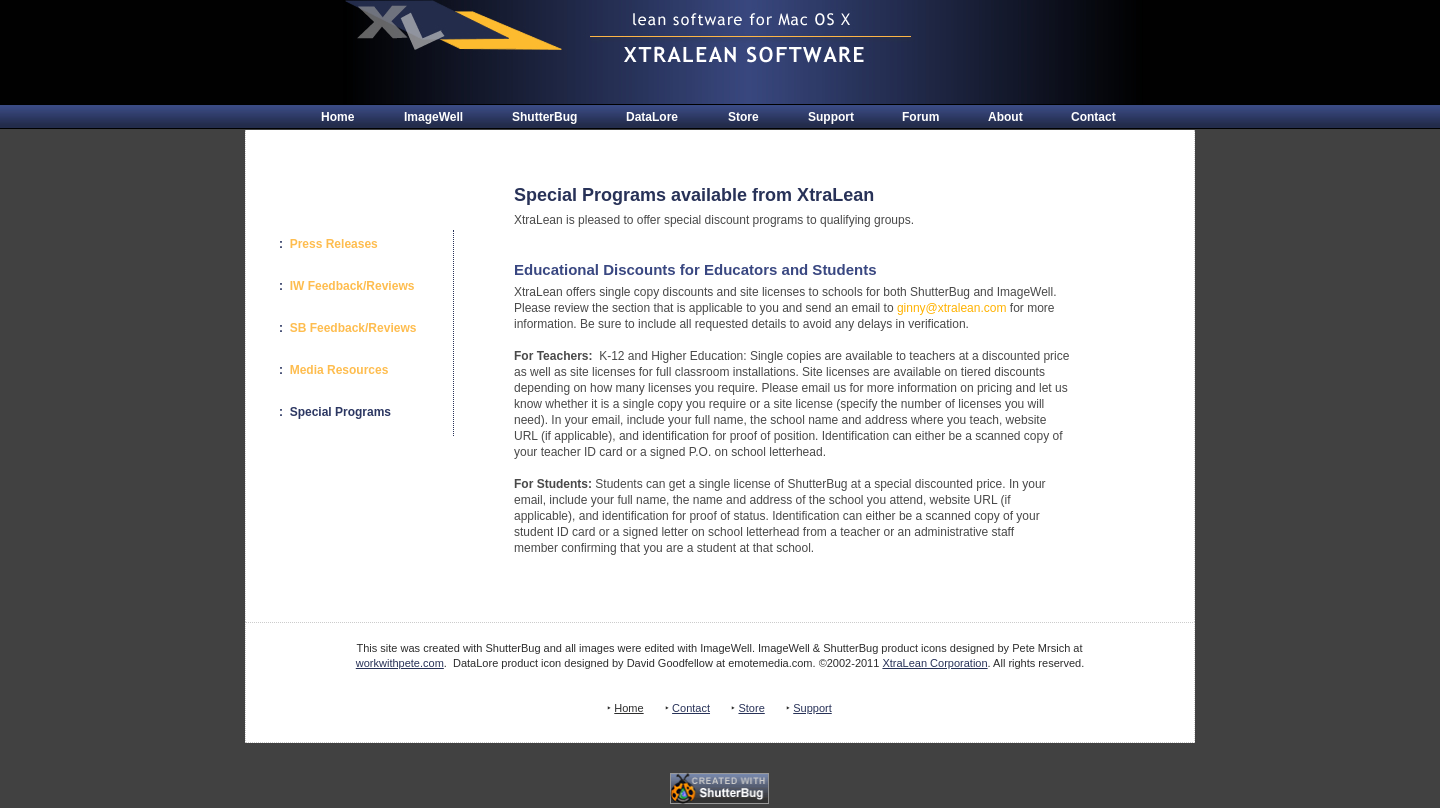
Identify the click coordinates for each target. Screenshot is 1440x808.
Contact (1093, 117)
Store (743, 117)
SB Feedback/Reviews (353, 328)
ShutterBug (544, 117)
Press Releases (334, 244)
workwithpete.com (400, 663)
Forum (920, 117)
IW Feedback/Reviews (352, 286)
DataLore (652, 117)
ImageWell (433, 117)
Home (337, 117)
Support (830, 117)
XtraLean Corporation (934, 663)
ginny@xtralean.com (952, 308)
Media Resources (339, 370)
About (1005, 117)
